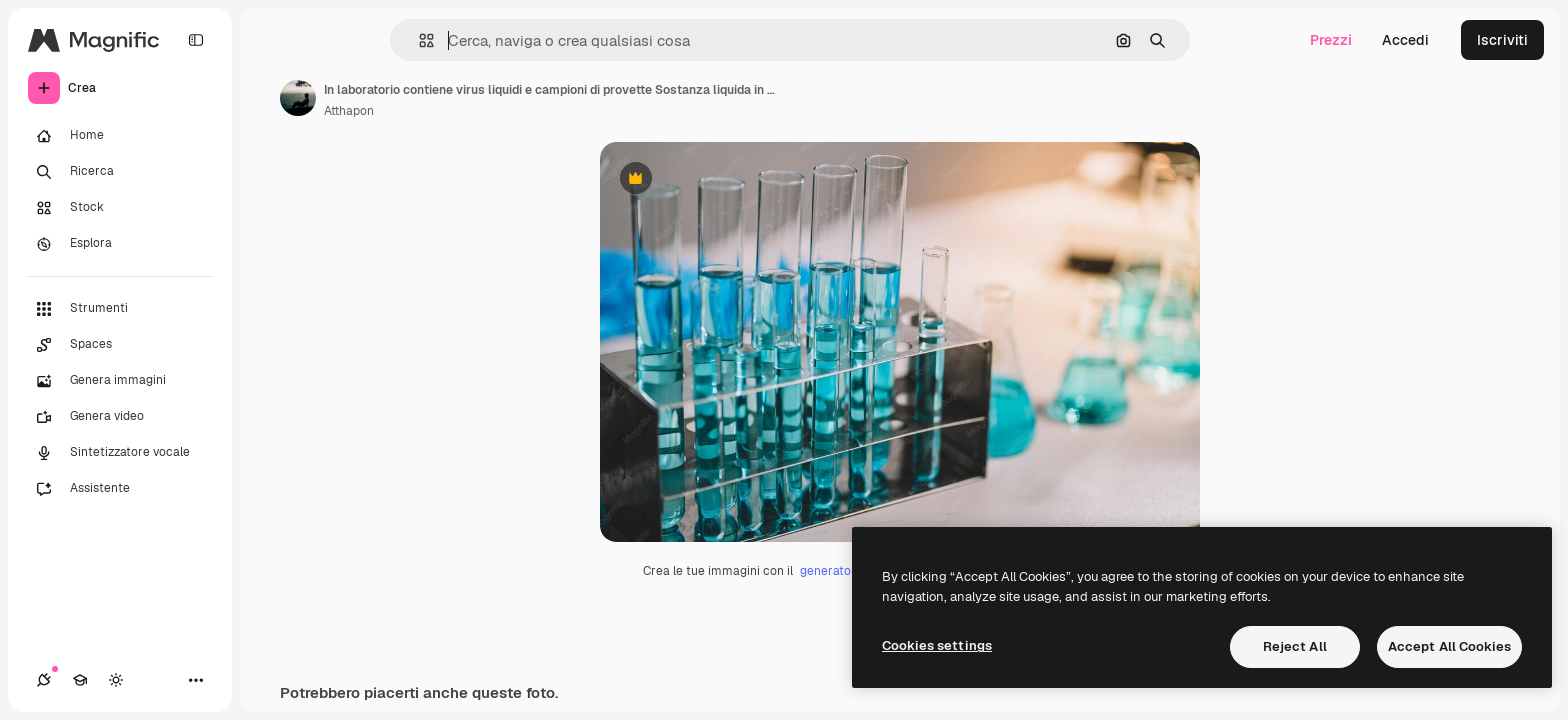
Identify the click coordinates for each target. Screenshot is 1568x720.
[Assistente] (120, 489)
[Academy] (80, 680)
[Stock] (120, 208)
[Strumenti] (120, 309)
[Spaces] (120, 345)
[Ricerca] (120, 172)
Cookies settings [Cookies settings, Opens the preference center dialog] (937, 645)
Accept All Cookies (1449, 646)
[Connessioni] (44, 680)
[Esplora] (120, 244)
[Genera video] (120, 417)
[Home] (120, 136)
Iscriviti (1502, 40)
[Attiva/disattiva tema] (116, 680)
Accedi (1405, 40)
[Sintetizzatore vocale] (120, 453)
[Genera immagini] (120, 381)
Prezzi (1331, 40)
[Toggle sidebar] (196, 40)
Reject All (1295, 646)
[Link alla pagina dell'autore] (298, 98)
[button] (418, 40)
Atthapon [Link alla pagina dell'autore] (349, 111)
